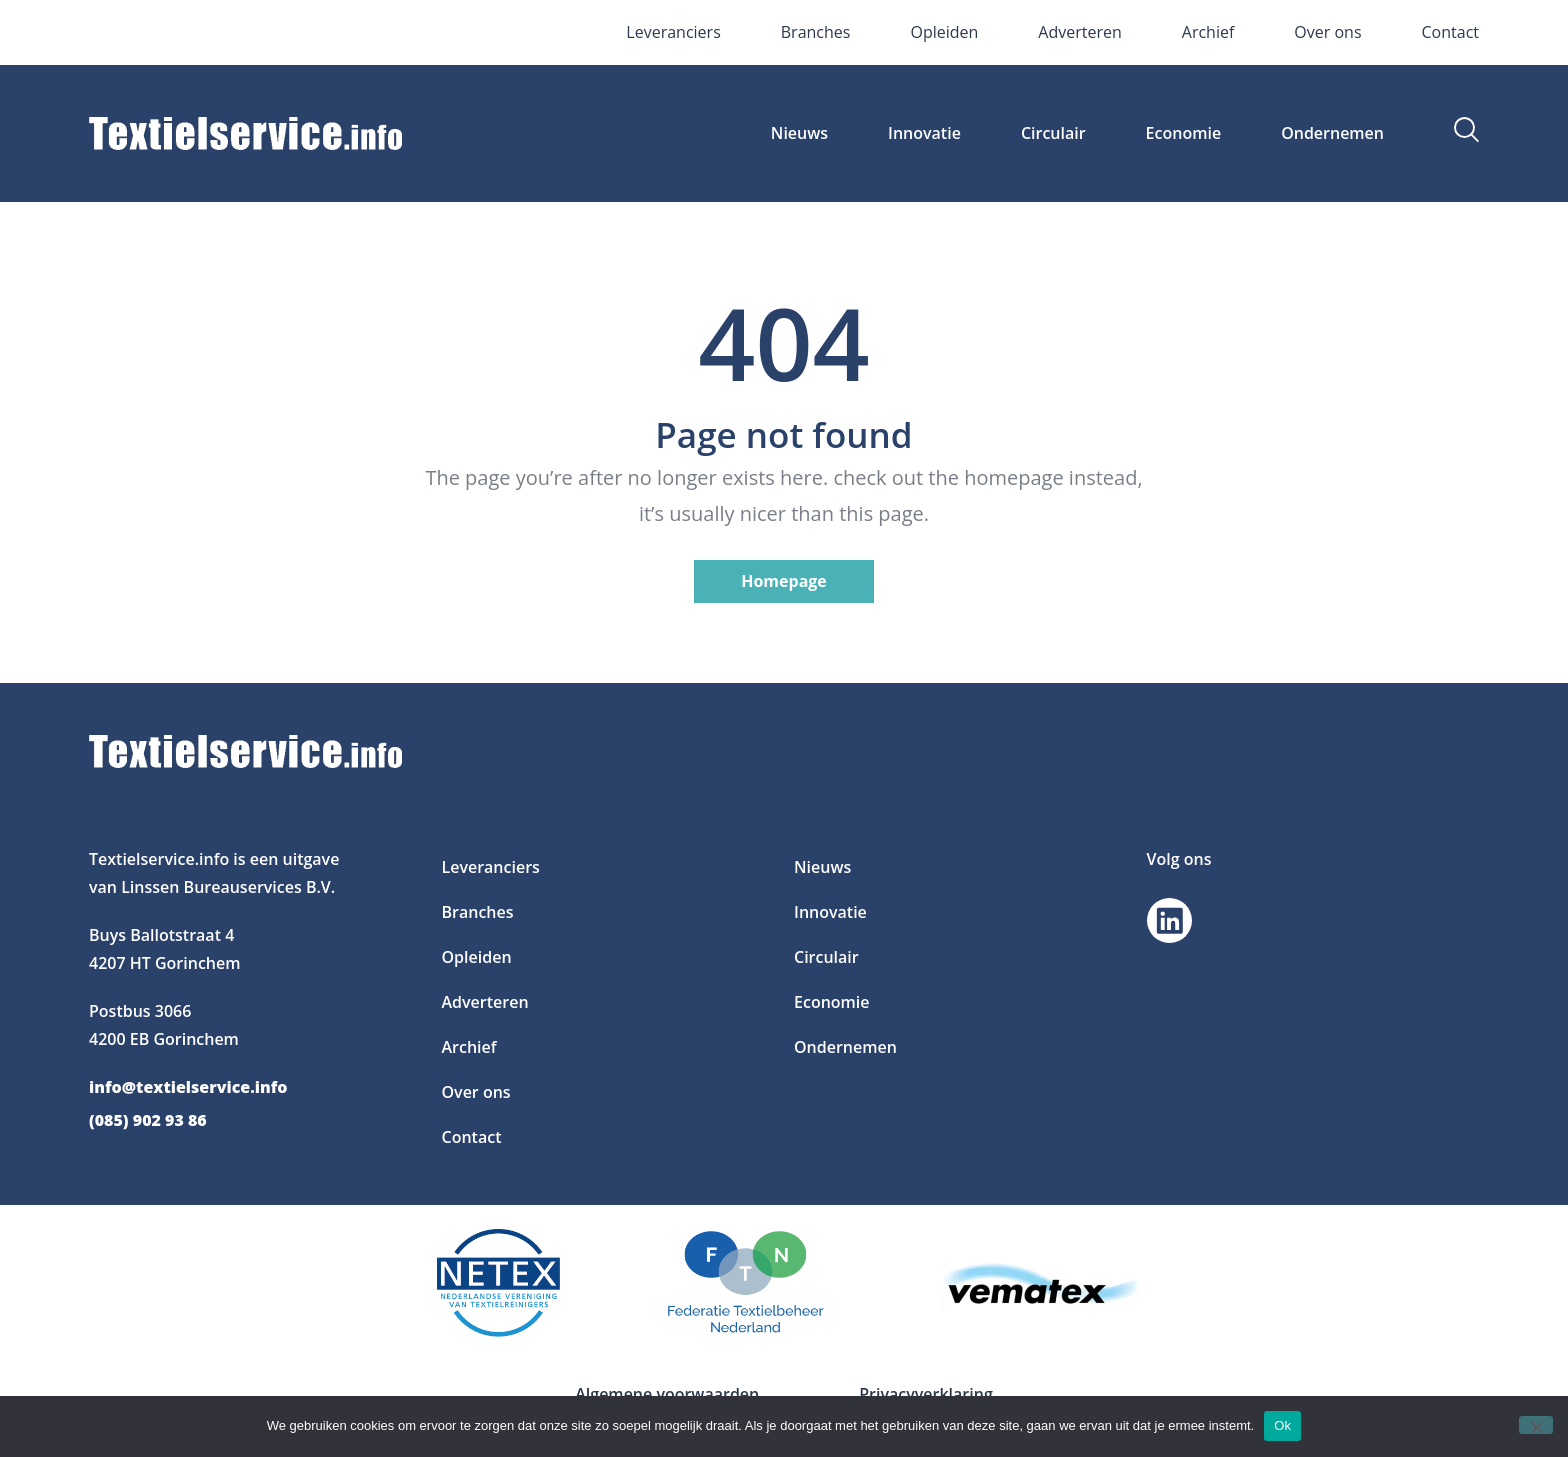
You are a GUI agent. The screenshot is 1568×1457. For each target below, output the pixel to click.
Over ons (1327, 32)
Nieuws (799, 133)
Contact (1450, 32)
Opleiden (944, 32)
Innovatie (924, 133)
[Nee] (1536, 1425)
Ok (1282, 1425)
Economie (1184, 133)
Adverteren (1079, 32)
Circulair (1053, 133)
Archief (1208, 32)
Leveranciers (673, 32)
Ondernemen (1332, 133)
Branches (816, 32)
